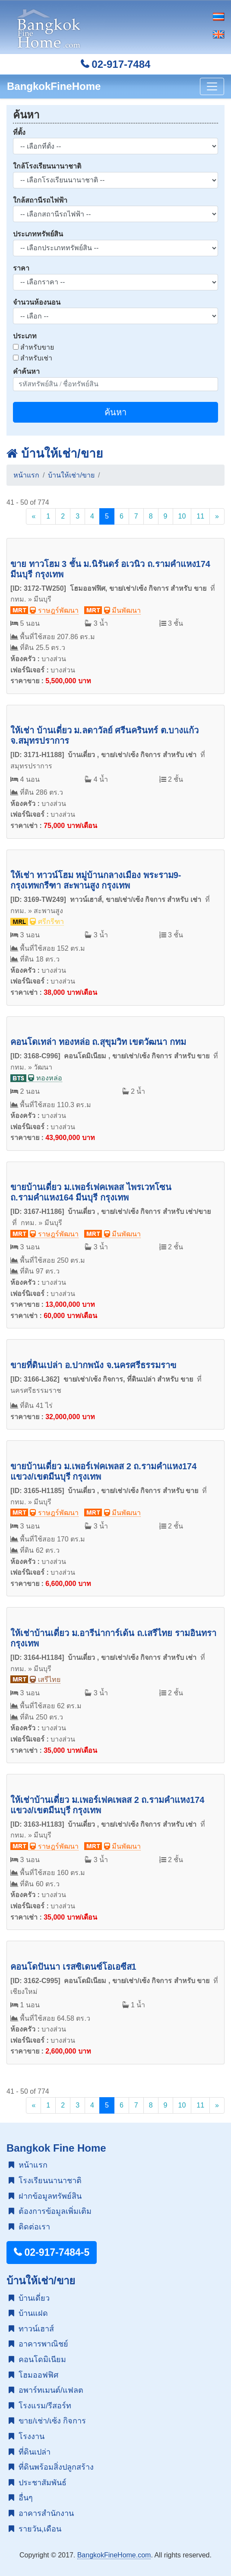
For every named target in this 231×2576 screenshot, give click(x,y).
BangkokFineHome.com (114, 2555)
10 (182, 516)
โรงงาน (26, 2436)
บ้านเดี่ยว (29, 2298)
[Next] (217, 516)
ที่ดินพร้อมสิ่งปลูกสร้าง (51, 2467)
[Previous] (33, 516)
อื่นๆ (21, 2497)
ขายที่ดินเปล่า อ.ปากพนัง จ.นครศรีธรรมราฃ (93, 1365)
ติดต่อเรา (29, 2227)
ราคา (21, 268)
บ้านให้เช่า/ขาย (54, 453)
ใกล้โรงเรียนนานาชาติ (47, 166)
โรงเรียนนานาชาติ (45, 2180)
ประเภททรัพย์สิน (38, 234)
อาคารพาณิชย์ (38, 2344)
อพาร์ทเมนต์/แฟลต (46, 2390)
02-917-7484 (116, 64)
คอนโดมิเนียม (37, 2359)
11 (200, 516)
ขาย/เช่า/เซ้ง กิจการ (47, 2421)
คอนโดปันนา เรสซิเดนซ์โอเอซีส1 (73, 1966)
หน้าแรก (26, 475)
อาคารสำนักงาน (41, 2513)
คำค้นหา (26, 371)
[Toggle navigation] (212, 86)
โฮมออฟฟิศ (33, 2375)
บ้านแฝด (28, 2313)
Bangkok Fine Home (56, 2148)
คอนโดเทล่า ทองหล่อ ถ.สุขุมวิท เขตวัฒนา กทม (98, 1042)
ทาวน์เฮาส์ (31, 2328)
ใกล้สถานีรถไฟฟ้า (40, 200)
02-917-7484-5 (51, 2252)
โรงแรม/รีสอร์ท (40, 2405)
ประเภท (25, 336)
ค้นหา (115, 412)
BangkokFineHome (54, 86)
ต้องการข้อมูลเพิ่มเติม (50, 2211)
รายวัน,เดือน (35, 2529)
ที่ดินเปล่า (30, 2452)
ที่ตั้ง (19, 132)
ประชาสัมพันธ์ (37, 2482)
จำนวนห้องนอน (36, 302)
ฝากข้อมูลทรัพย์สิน (45, 2196)
